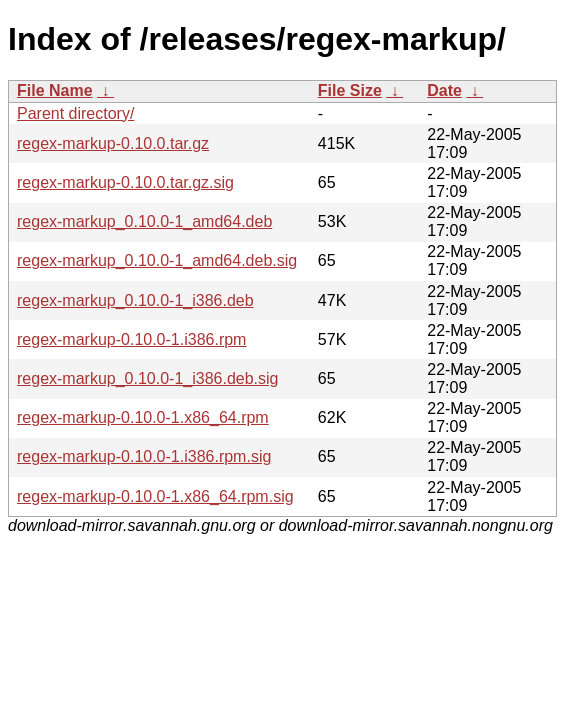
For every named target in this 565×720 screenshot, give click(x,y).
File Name (55, 90)
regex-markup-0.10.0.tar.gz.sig (125, 182)
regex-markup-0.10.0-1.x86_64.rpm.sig (155, 496)
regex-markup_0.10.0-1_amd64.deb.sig (157, 260)
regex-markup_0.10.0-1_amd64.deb (144, 221)
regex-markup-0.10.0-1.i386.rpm (131, 339)
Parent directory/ (75, 113)
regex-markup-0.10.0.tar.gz (113, 143)
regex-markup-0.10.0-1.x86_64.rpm (143, 417)
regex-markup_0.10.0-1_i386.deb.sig (148, 378)
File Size (350, 90)
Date (444, 90)
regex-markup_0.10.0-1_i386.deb (135, 300)
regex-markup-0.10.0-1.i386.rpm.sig (144, 456)
